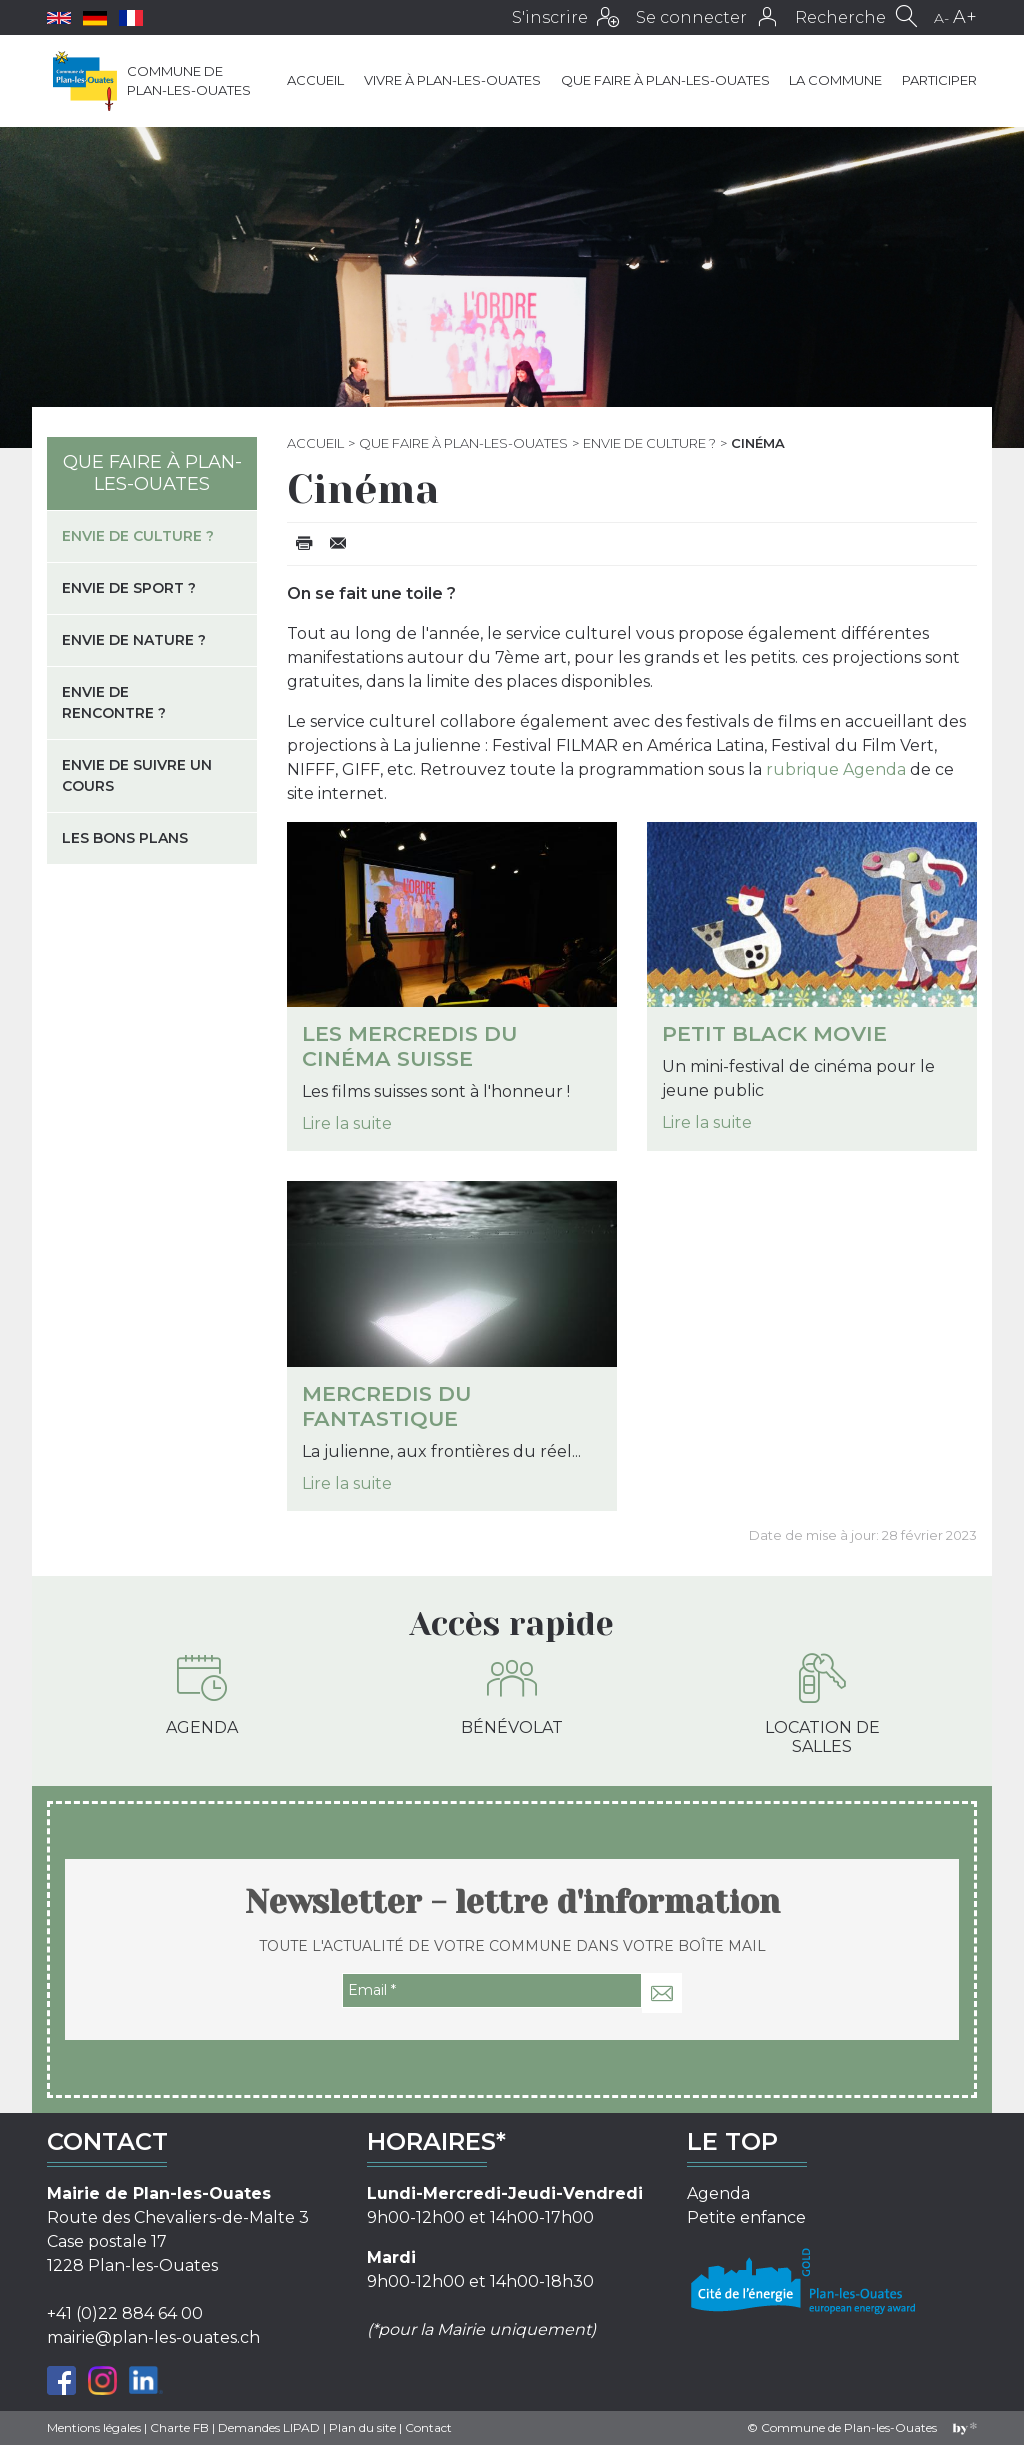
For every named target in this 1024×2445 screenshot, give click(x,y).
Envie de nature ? (134, 640)
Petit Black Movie (774, 1033)
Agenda (202, 1695)
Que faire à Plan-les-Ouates (665, 80)
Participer (939, 80)
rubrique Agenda (836, 769)
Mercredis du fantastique (386, 1406)
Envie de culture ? (649, 443)
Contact (428, 2427)
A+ (965, 17)
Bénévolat (512, 1695)
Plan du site (362, 2427)
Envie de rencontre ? (114, 702)
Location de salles (822, 1704)
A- (941, 18)
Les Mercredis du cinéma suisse (409, 1046)
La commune (835, 80)
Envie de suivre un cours (137, 775)
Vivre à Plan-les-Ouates (452, 80)
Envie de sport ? (129, 588)
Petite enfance (746, 2217)
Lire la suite (347, 1123)
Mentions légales (94, 2427)
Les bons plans (125, 838)
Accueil (315, 80)
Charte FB (179, 2427)
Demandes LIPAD (269, 2427)
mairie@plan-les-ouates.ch (153, 2337)
